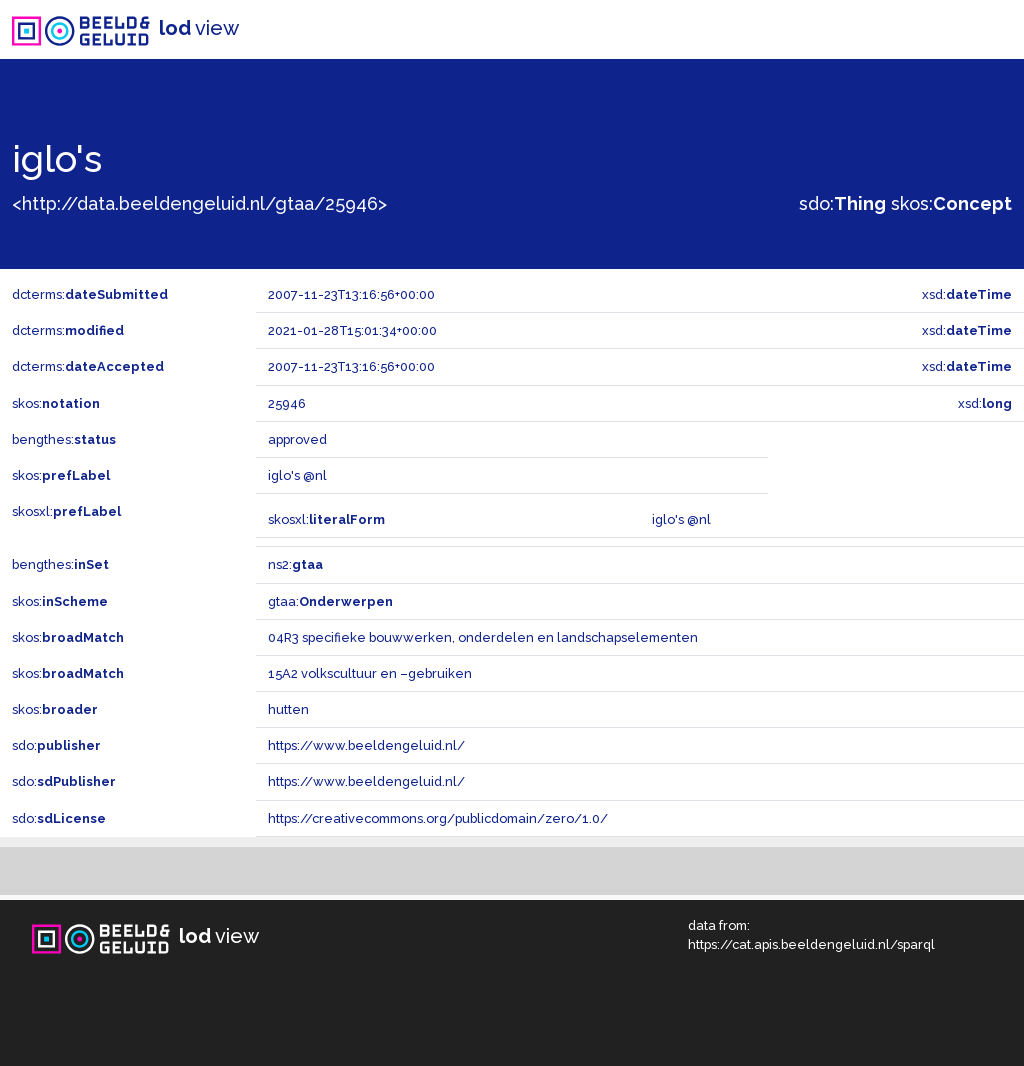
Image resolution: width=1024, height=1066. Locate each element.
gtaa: (330, 601)
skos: (951, 203)
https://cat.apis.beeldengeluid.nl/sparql (811, 944)
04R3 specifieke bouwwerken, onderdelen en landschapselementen (483, 637)
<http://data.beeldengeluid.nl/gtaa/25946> (199, 203)
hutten (288, 709)
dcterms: (90, 294)
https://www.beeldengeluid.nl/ (366, 745)
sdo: (842, 203)
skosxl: (66, 511)
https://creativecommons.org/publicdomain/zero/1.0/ (438, 818)
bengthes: (64, 439)
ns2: (295, 564)
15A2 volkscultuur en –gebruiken (370, 673)
